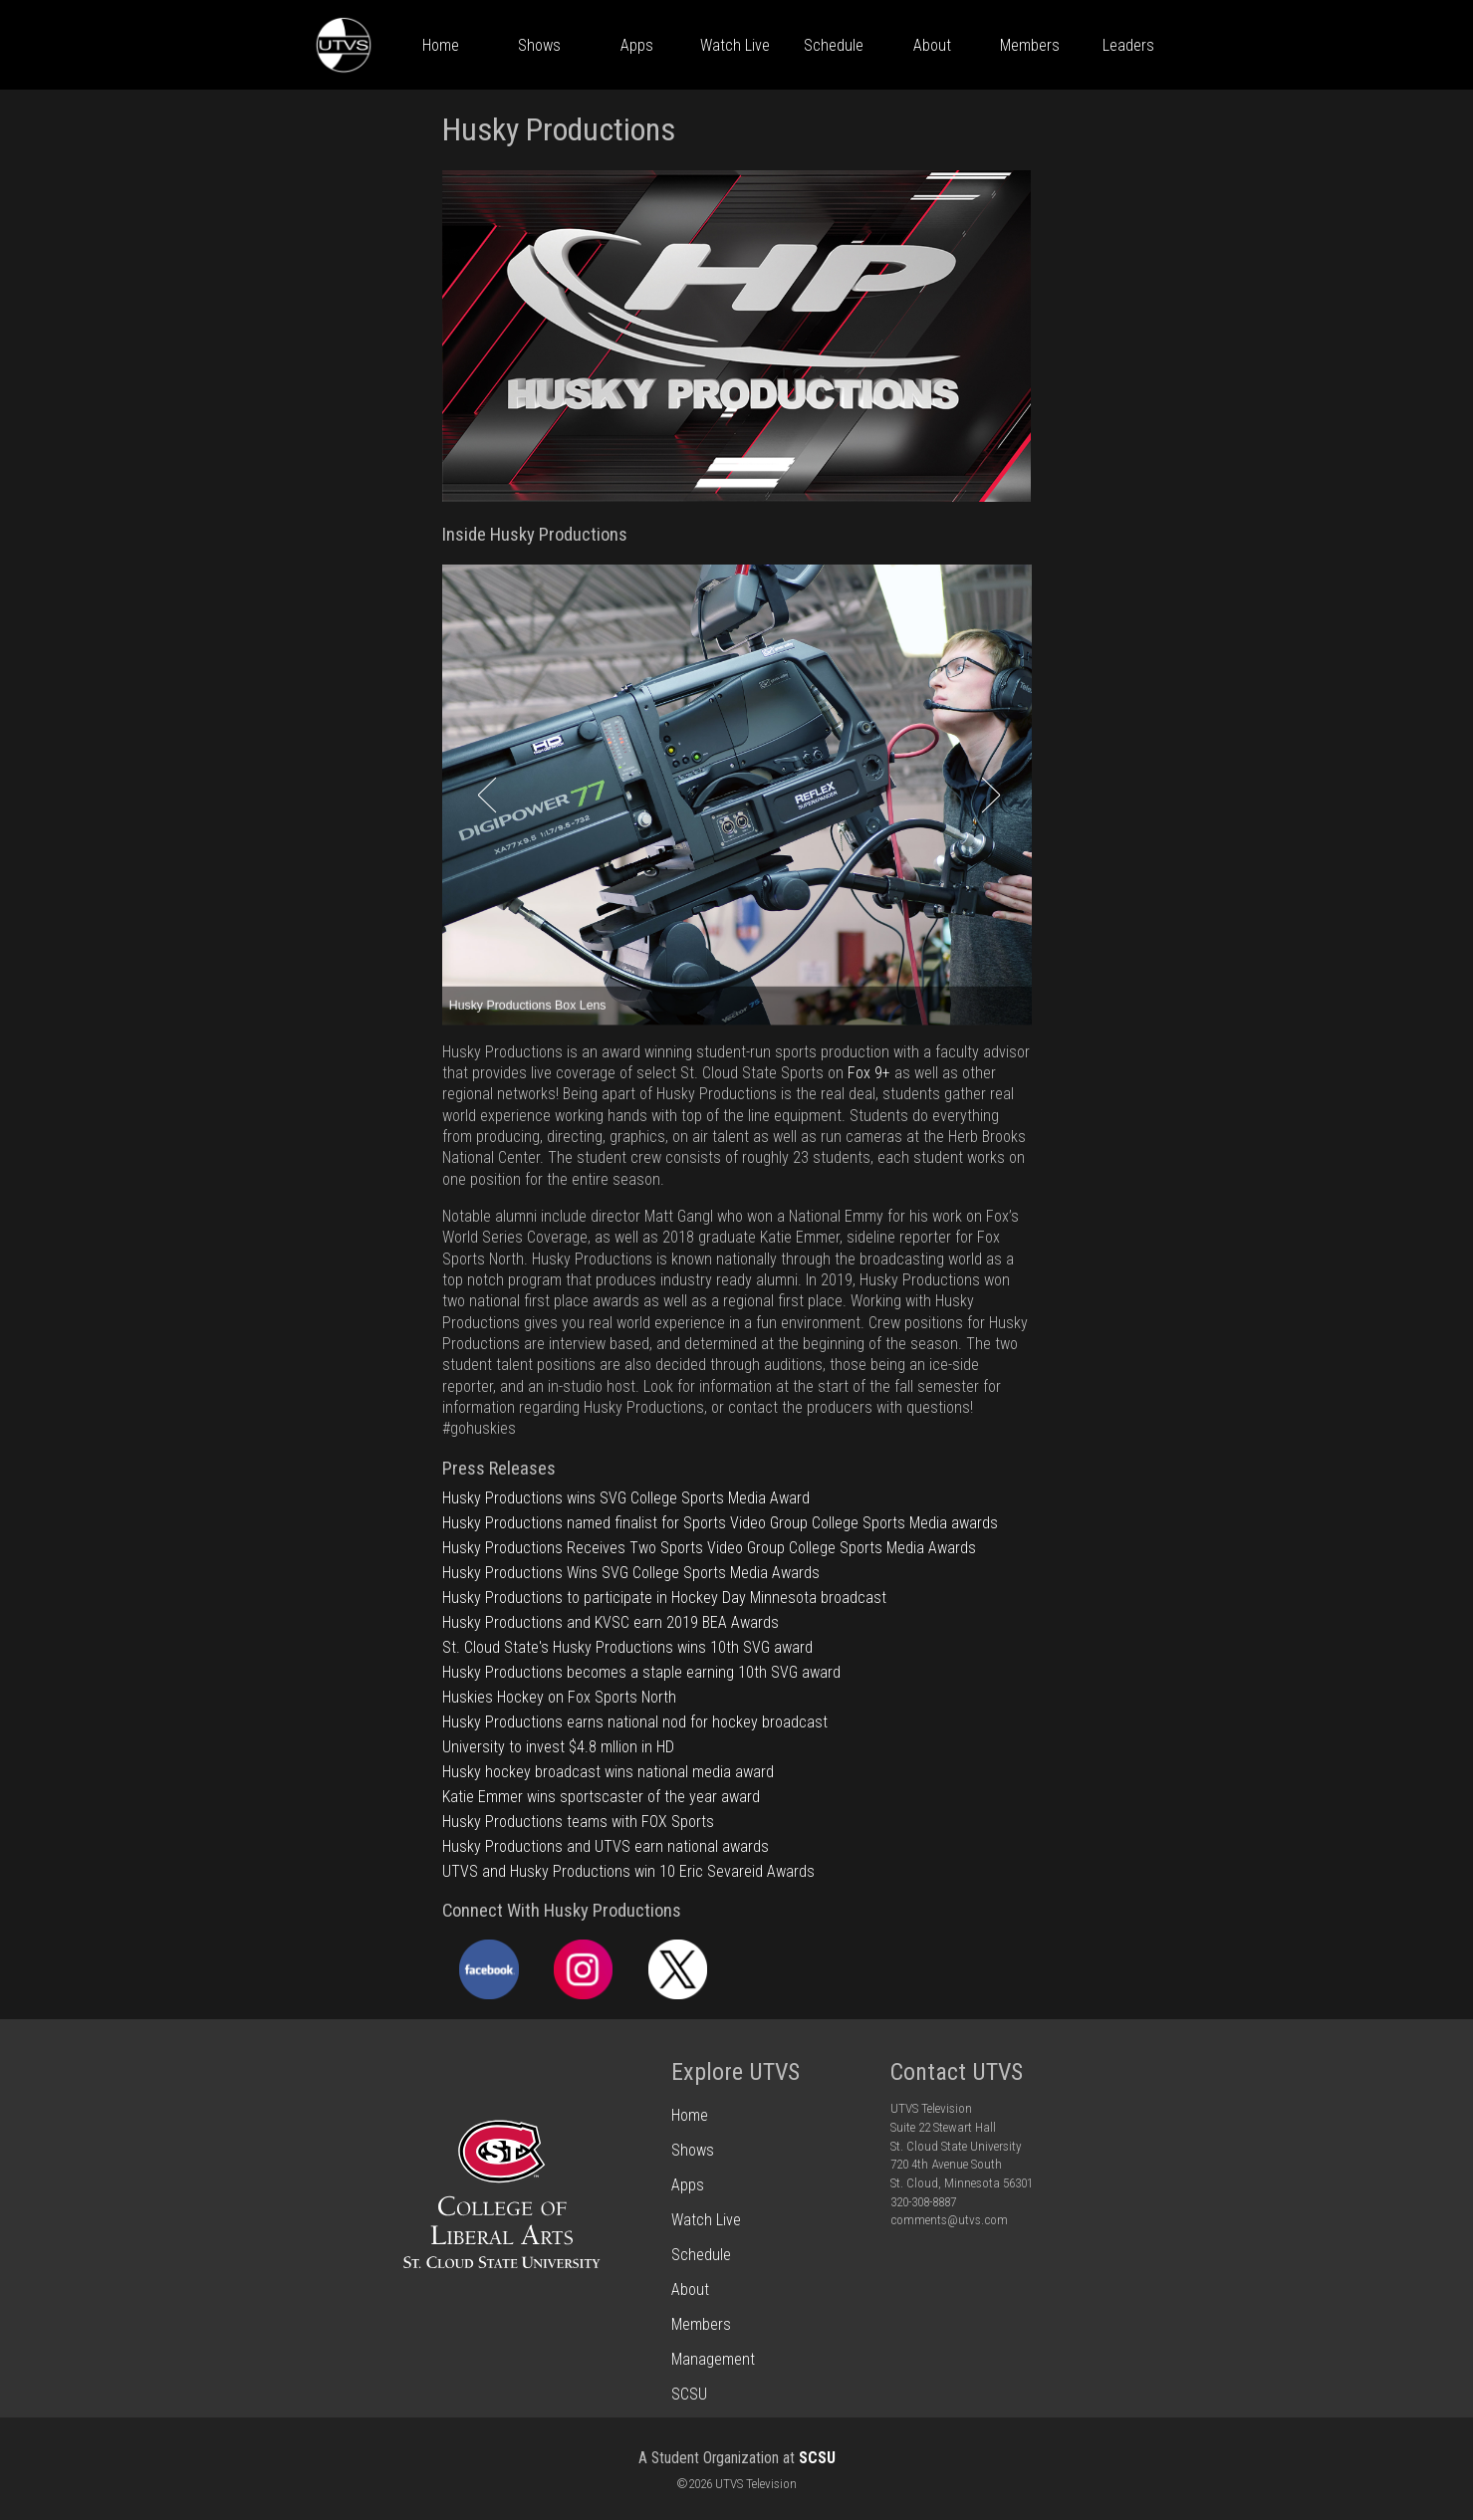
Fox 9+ (869, 1072)
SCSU (817, 2458)
